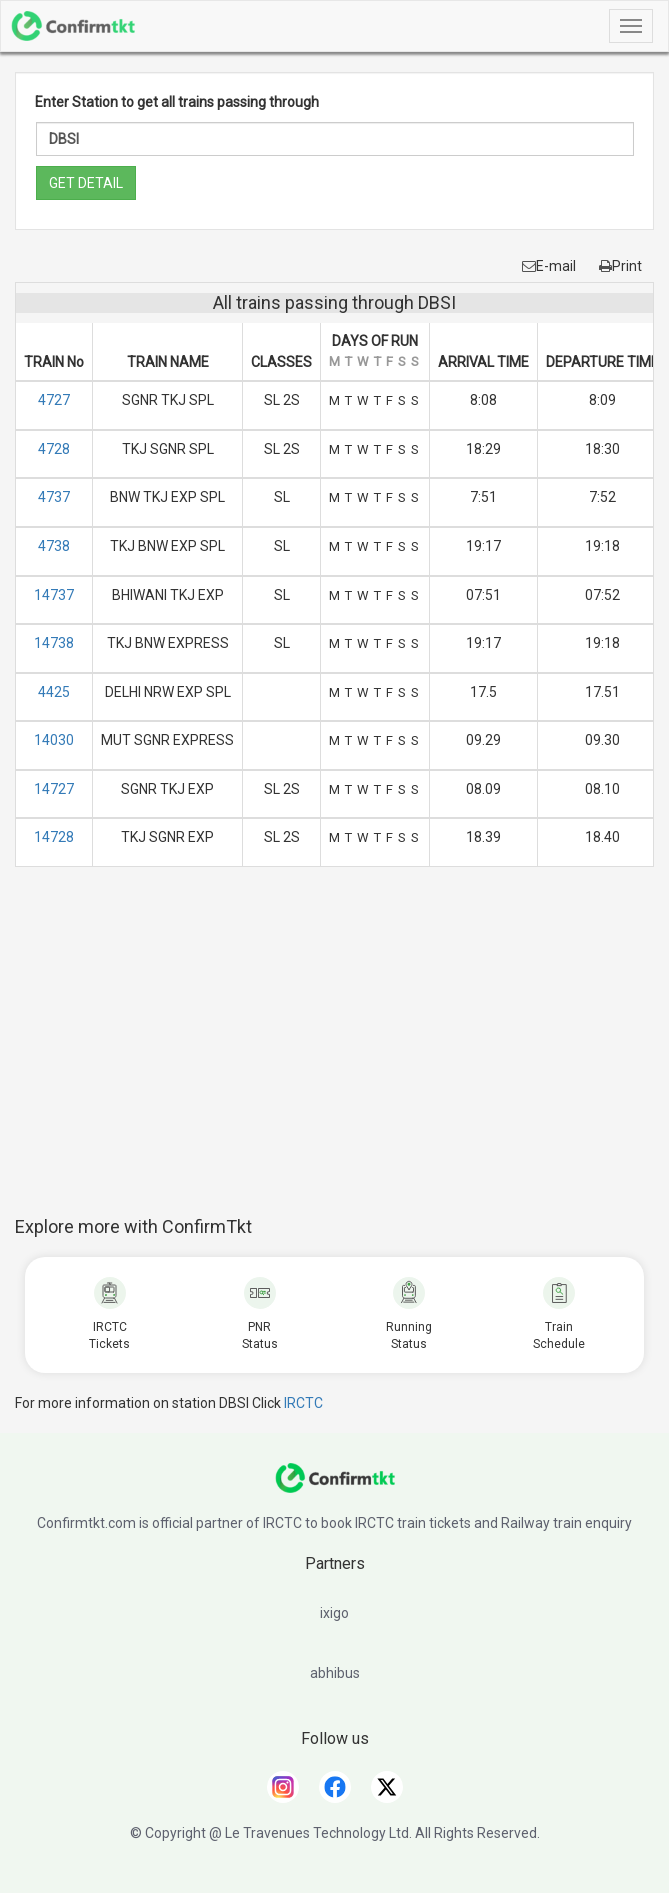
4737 (54, 497)
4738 (54, 546)
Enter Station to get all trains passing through (177, 102)
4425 (54, 692)
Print (620, 266)
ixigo (334, 1613)
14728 (54, 837)
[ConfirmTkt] (335, 1488)
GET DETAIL (86, 183)
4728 (54, 449)
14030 (54, 740)
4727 (54, 400)
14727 (54, 789)
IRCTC (303, 1403)
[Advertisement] (342, 1052)
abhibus (335, 1673)
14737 (54, 595)
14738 (54, 643)
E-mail (549, 266)
